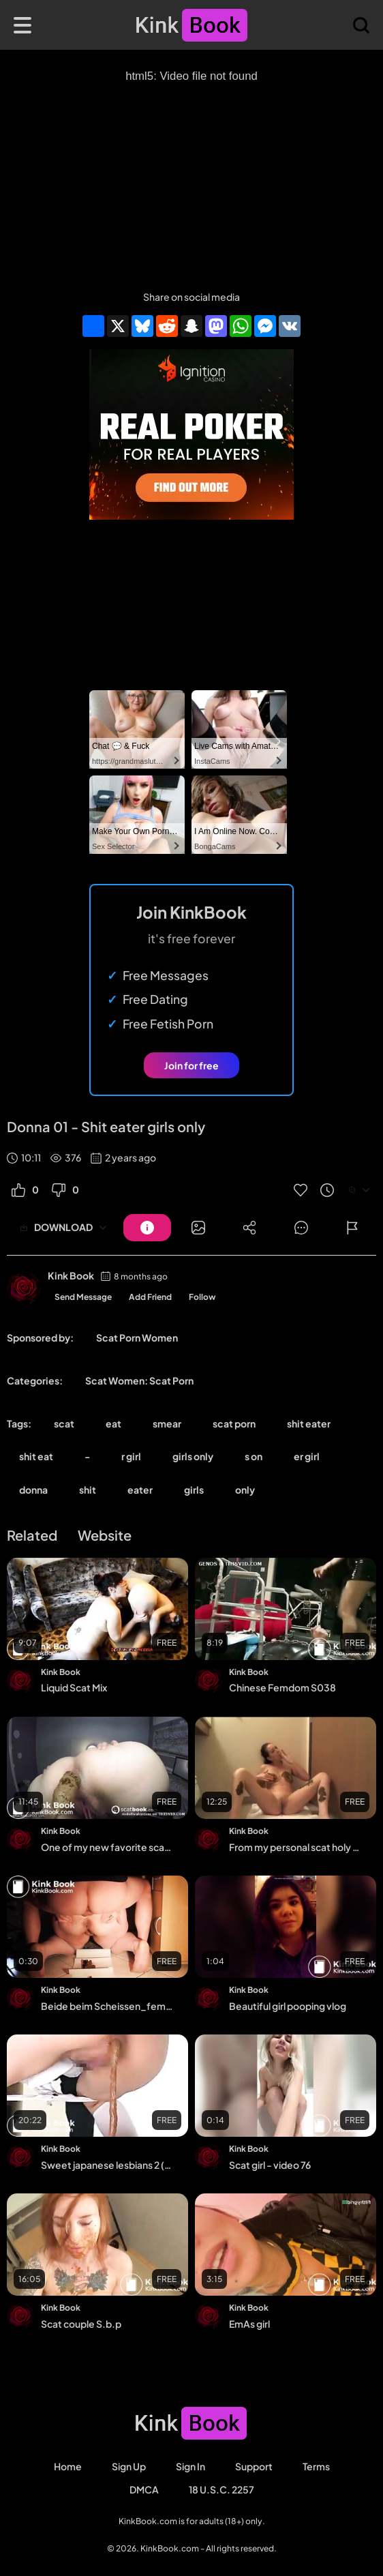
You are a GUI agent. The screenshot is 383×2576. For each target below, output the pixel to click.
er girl (307, 1456)
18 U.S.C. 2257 (221, 2489)
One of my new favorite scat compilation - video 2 (107, 1847)
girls (194, 1489)
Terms (316, 2466)
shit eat (36, 1456)
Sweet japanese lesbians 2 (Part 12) (107, 2165)
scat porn (234, 1423)
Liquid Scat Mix (74, 1687)
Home (68, 2466)
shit (87, 1489)
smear (167, 1423)
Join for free (191, 1065)
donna (33, 1489)
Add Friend (150, 1297)
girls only (192, 1456)
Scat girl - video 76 (270, 2165)
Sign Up (129, 2466)
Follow (202, 1297)
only (245, 1489)
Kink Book (71, 1275)
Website (105, 1534)
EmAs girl (249, 2324)
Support (254, 2466)
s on (253, 1456)
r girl (131, 1456)
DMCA (144, 2489)
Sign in (190, 2466)
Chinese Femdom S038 (282, 1687)
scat (64, 1423)
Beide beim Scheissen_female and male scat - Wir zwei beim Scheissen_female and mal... (107, 2006)
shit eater (309, 1423)
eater (140, 1489)
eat (113, 1423)
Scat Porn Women (137, 1337)
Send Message (83, 1297)
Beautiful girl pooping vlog (287, 2006)
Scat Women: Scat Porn (139, 1380)
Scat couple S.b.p (81, 2324)
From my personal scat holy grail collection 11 (295, 1847)
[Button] (147, 1227)
